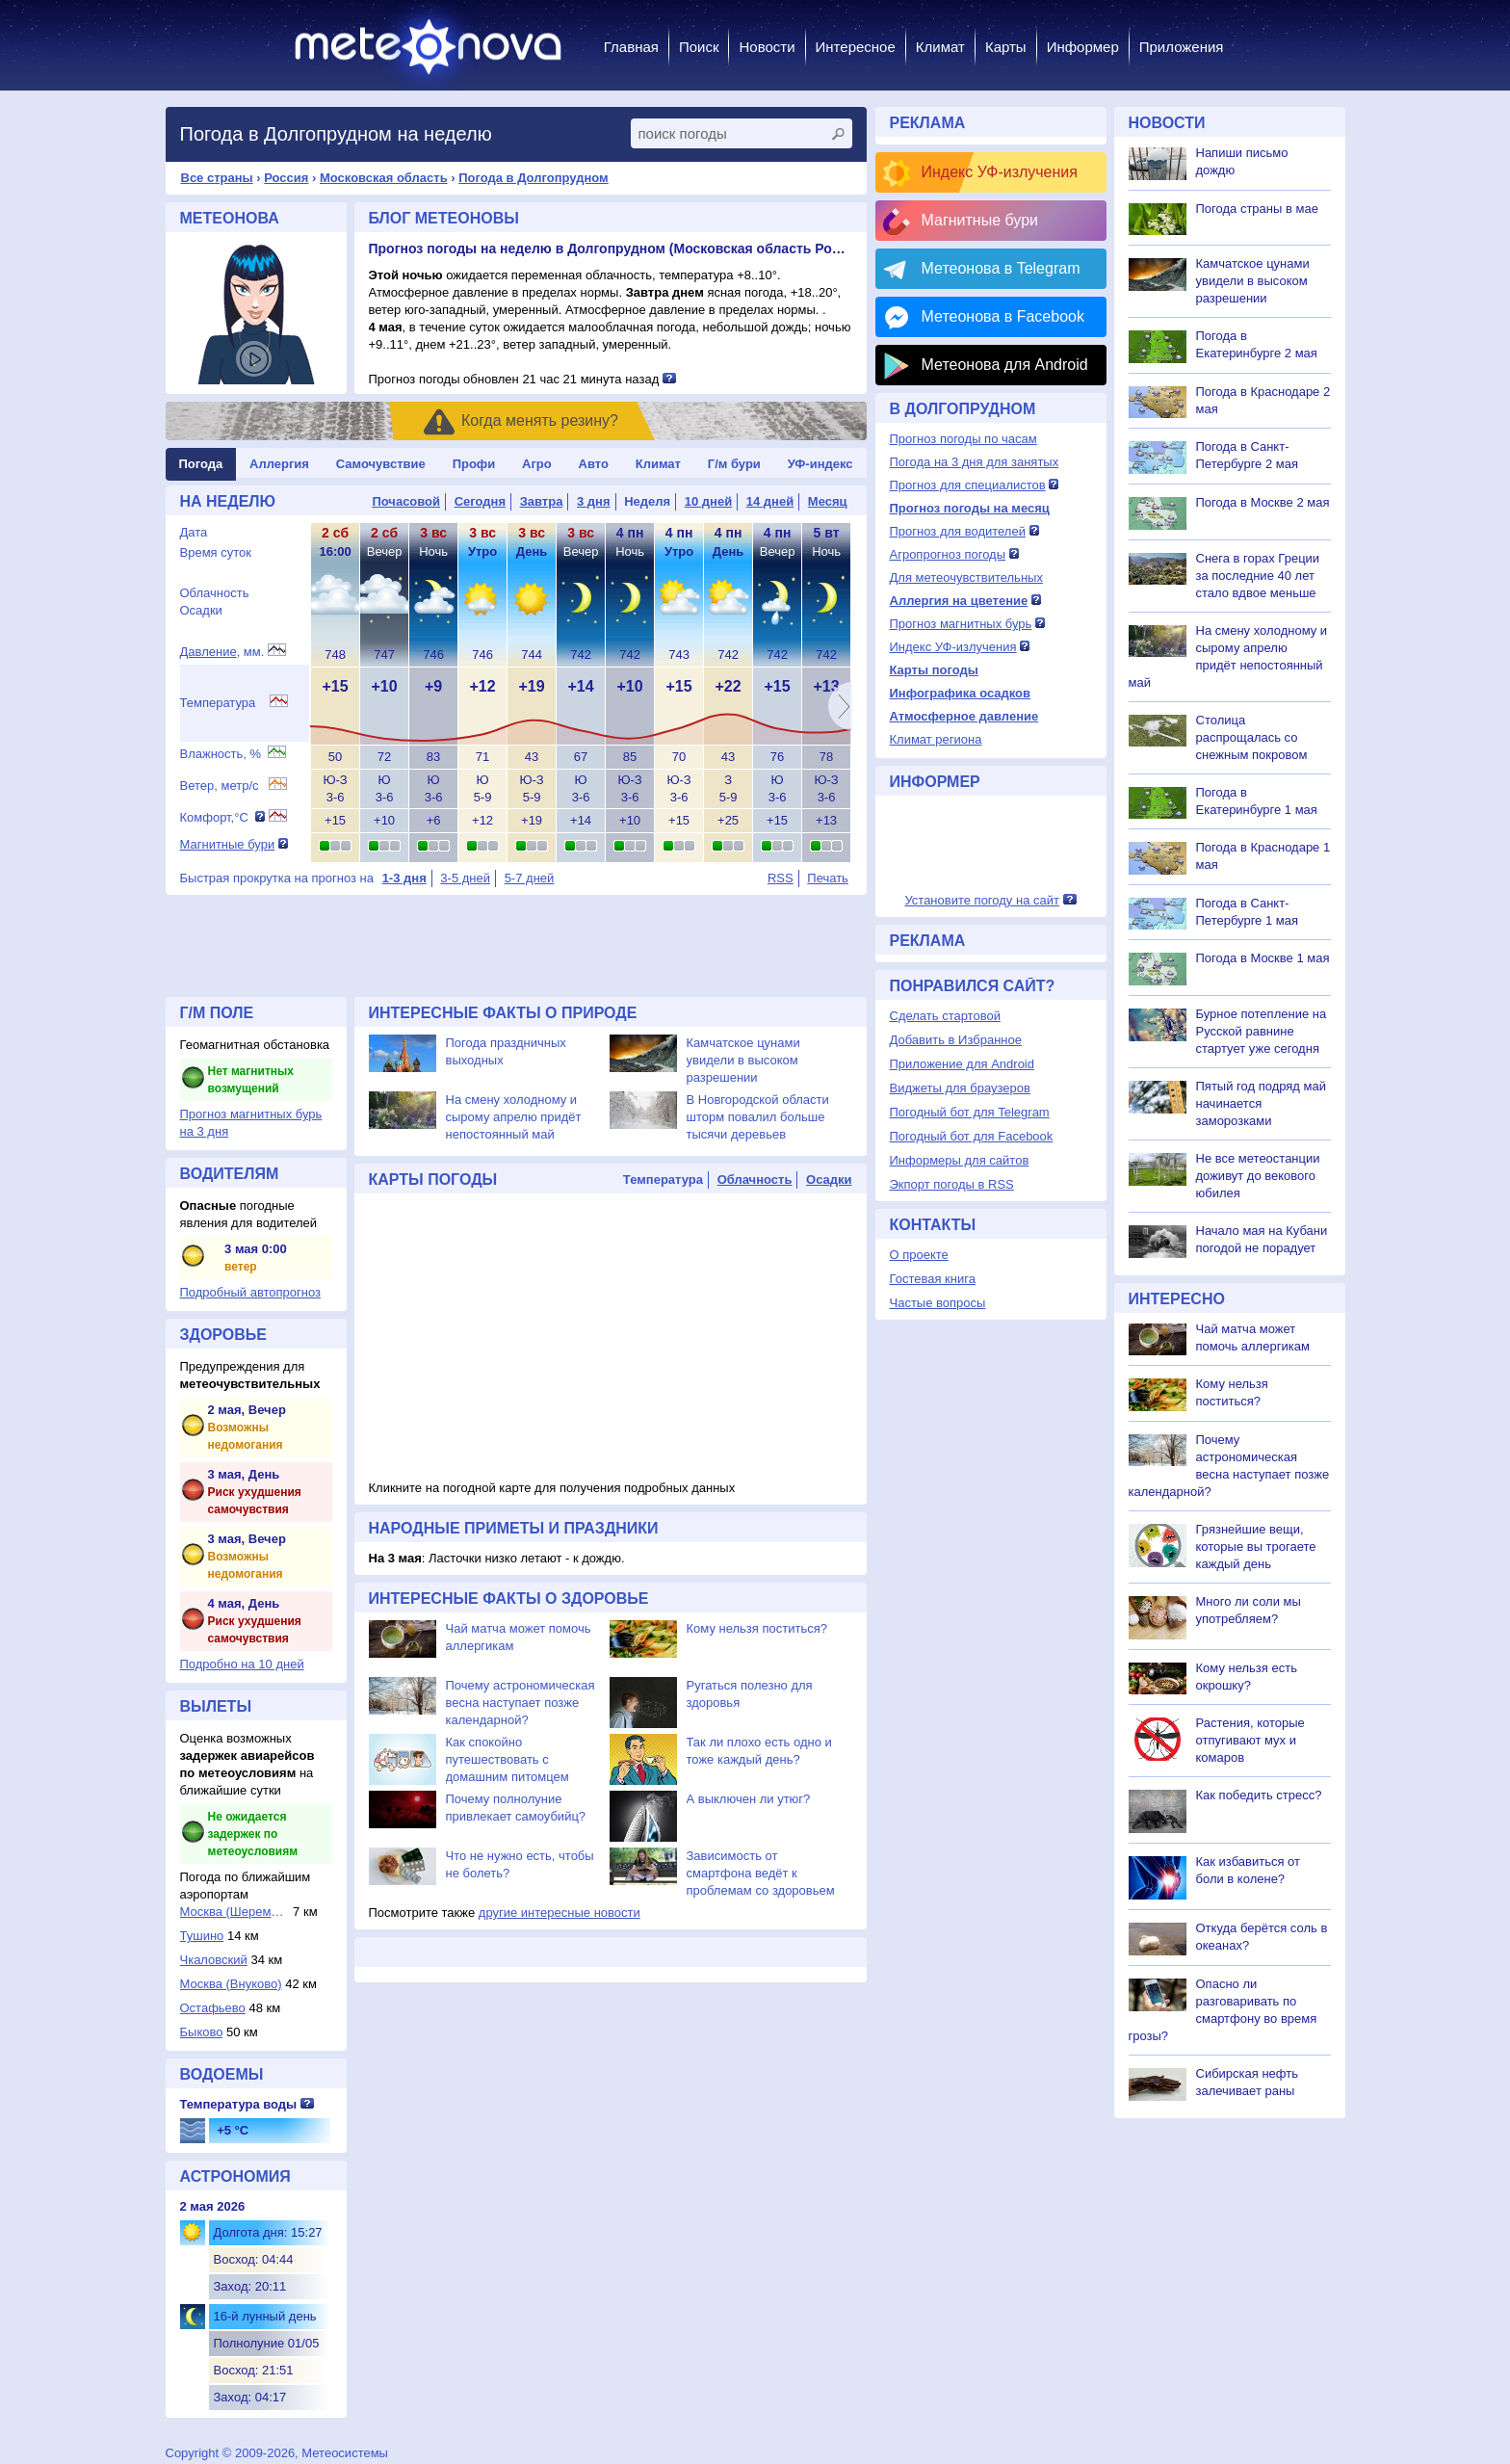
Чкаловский (213, 1960)
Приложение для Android (962, 1064)
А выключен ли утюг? (749, 1799)
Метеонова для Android (1005, 364)
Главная (631, 47)
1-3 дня (404, 878)
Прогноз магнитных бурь (961, 623)
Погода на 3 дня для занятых (974, 462)
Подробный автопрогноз (251, 1292)
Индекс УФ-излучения (1000, 172)
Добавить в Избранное (956, 1040)
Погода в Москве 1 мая (1263, 958)
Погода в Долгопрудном (533, 177)
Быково (201, 2032)
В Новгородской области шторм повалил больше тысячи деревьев (758, 1116)
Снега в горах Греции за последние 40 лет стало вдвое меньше (1258, 575)
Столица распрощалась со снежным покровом (1252, 737)
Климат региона (936, 739)
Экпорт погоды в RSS (952, 1184)
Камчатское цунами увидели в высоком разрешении (743, 1060)
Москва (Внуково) (231, 1984)
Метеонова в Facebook (1003, 316)
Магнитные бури (227, 844)
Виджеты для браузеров (960, 1088)
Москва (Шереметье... (235, 1911)
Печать (827, 878)
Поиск (699, 47)
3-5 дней (465, 878)
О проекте (919, 1254)
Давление (208, 651)
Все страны (217, 177)
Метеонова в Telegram (1001, 268)
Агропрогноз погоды (948, 554)
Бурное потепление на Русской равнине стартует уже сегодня (1261, 1031)
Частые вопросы (938, 1303)
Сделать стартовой (945, 1016)
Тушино (202, 1935)
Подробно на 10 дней (242, 1664)
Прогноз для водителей (958, 531)
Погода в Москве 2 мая (1263, 502)
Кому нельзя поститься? (757, 1628)
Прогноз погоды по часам (963, 439)
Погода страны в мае (1257, 208)
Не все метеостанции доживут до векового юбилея (1258, 1175)
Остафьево (213, 2008)
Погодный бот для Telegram (970, 1112)
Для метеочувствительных (966, 577)
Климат (940, 47)
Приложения (1181, 47)
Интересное (856, 47)
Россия (286, 177)
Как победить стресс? (1259, 1795)
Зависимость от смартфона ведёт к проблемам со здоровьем (761, 1873)
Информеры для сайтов (959, 1160)
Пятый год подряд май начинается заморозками (1261, 1103)
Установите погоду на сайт (981, 900)
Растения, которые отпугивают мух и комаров (1250, 1740)
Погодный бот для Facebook (972, 1136)
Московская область (384, 177)
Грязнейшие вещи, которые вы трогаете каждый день (1256, 1546)
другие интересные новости (559, 1912)
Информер (1083, 47)
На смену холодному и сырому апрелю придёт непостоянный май (514, 1116)
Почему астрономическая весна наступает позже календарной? (520, 1702)
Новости (766, 47)
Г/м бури (734, 464)
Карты (1006, 47)
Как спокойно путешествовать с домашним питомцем (507, 1759)
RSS (781, 878)
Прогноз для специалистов (968, 485)
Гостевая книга (933, 1278)
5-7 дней (530, 878)
